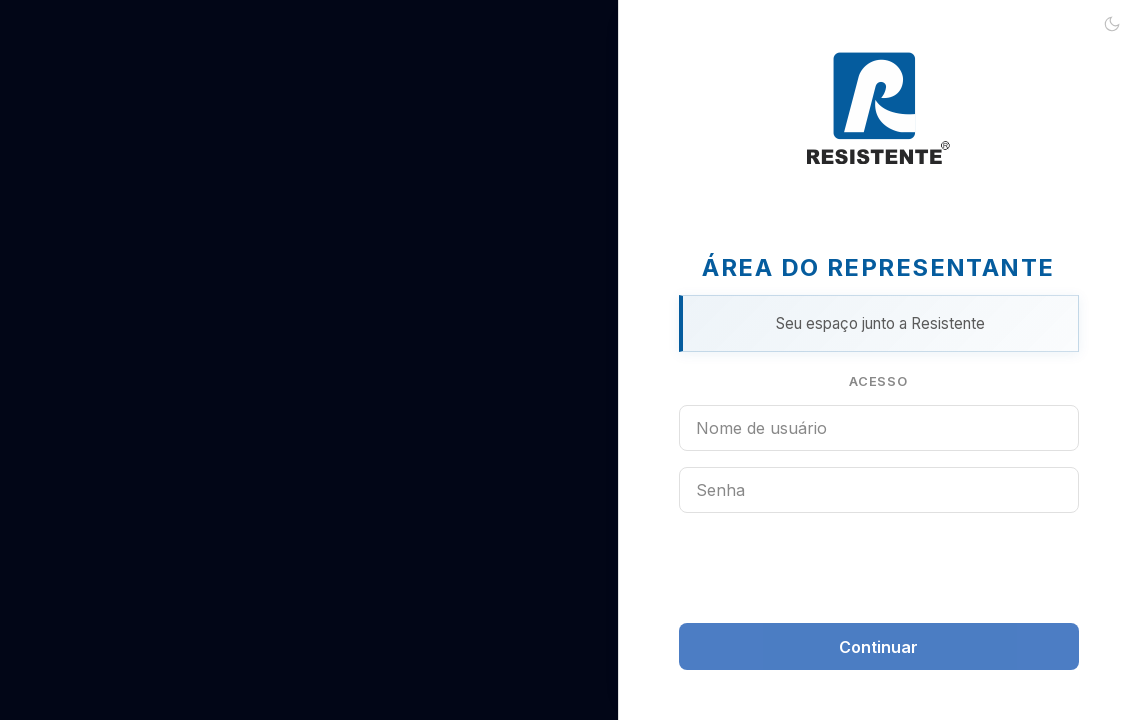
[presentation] (879, 568)
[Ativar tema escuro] (1112, 26)
